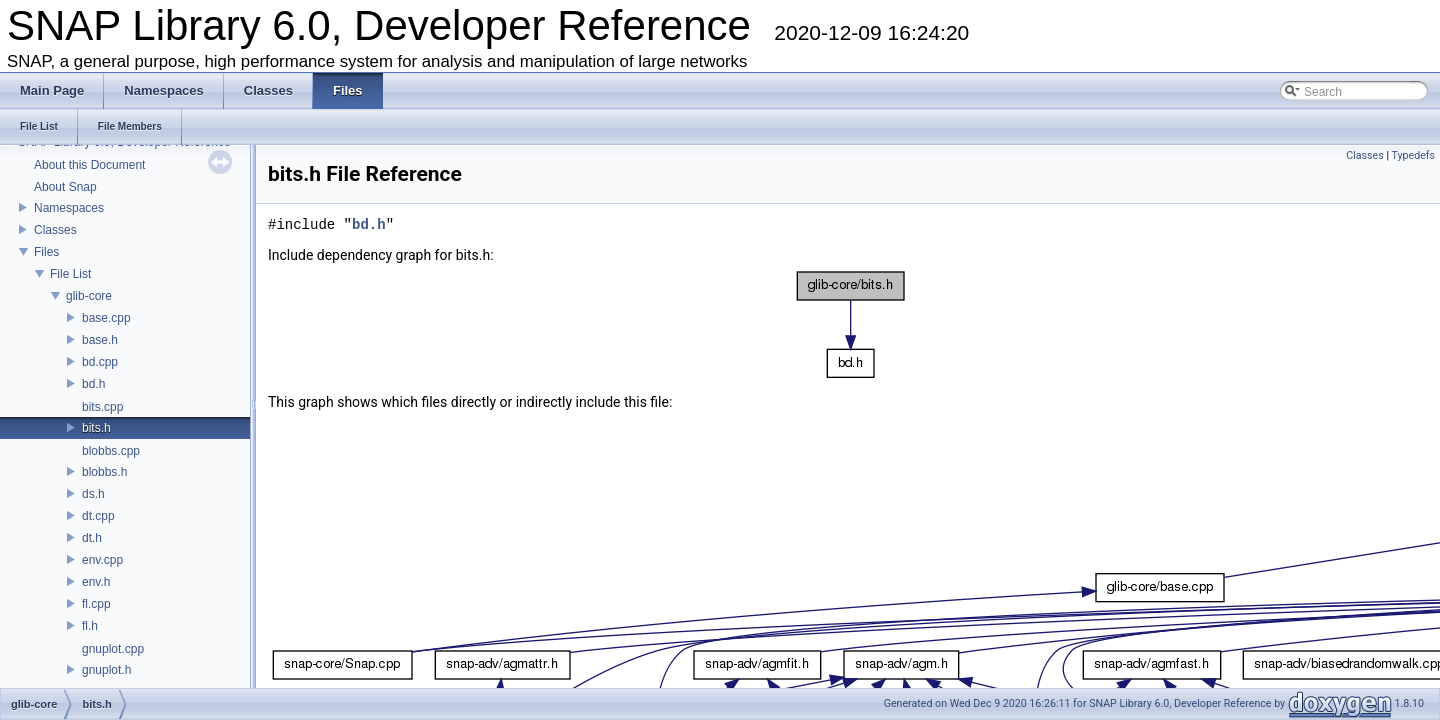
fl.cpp (96, 604)
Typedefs (1413, 155)
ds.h (93, 494)
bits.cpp (102, 407)
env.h (96, 582)
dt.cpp (98, 516)
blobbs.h (104, 472)
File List (70, 274)
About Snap (65, 187)
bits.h (96, 428)
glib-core (89, 296)
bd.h (93, 384)
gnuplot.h (106, 670)
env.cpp (102, 560)
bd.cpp (100, 362)
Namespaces (69, 208)
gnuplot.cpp (113, 649)
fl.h (90, 626)
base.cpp (106, 318)
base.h (100, 340)
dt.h (92, 538)
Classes (55, 230)
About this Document (89, 165)
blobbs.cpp (111, 451)
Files (46, 252)
